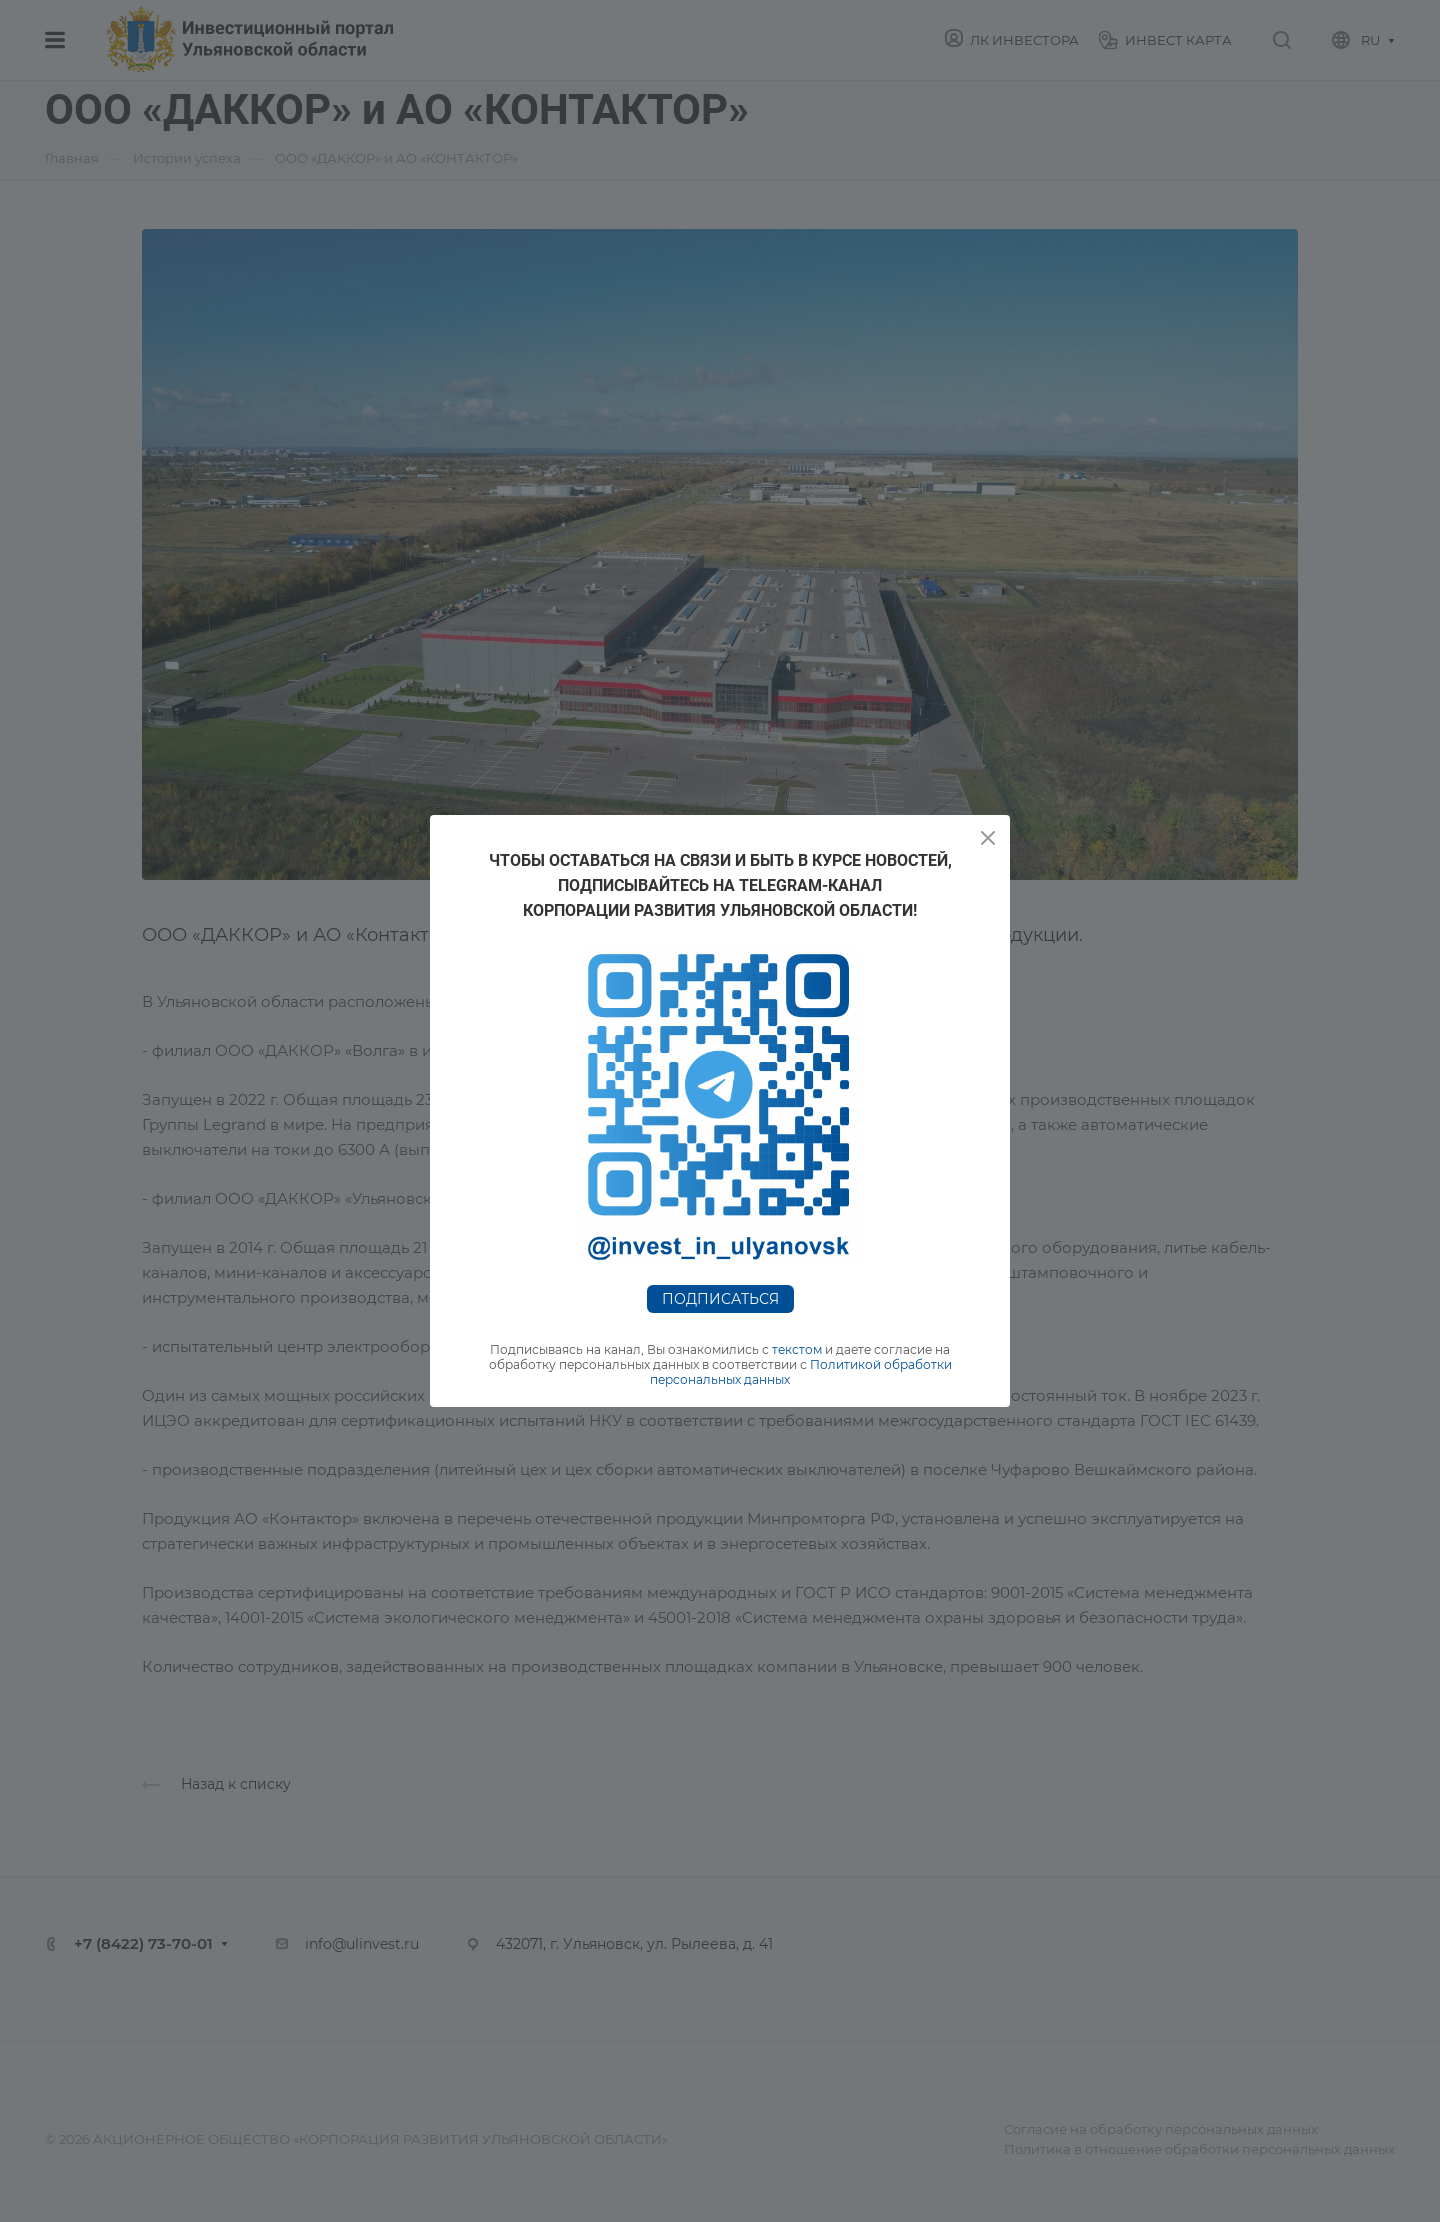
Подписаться (720, 1299)
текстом (797, 1349)
